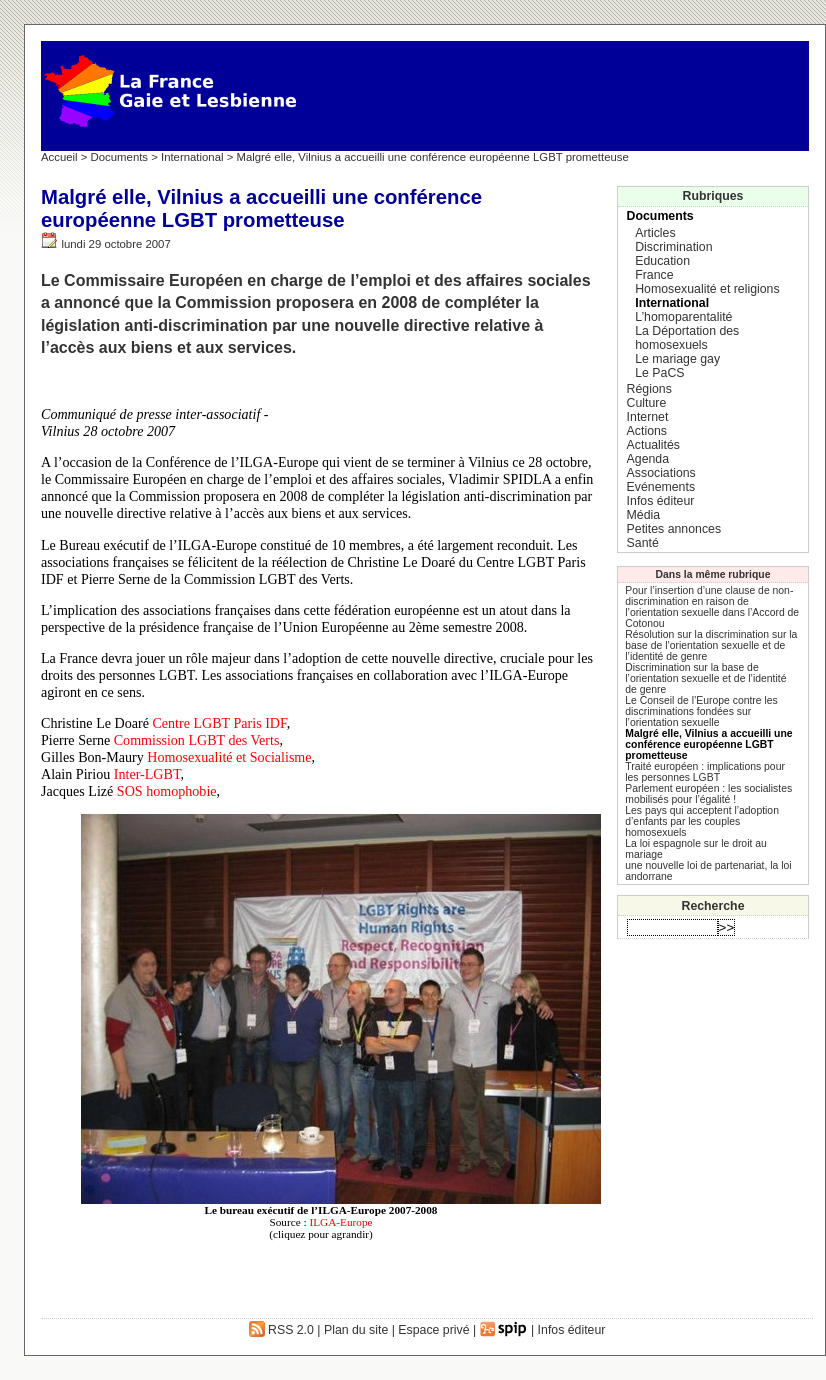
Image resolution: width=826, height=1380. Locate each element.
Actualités (653, 445)
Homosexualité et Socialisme (229, 757)
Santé (643, 543)
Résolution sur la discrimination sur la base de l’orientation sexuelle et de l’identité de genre (711, 645)
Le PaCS (659, 373)
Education (662, 261)
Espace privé (433, 1330)
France (654, 275)
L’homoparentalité (683, 317)
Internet (648, 417)
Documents (119, 157)
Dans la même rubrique (713, 574)
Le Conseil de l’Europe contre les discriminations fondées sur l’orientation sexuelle (701, 711)
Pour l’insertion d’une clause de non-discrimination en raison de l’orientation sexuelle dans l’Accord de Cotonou (712, 607)
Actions (647, 431)
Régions (649, 389)
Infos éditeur (661, 501)
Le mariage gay (677, 359)
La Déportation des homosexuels (687, 338)
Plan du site (356, 1330)
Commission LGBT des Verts (197, 740)
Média (644, 515)
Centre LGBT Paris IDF (219, 723)
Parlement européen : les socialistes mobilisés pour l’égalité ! (708, 794)
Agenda (648, 459)
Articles (655, 233)
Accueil (59, 157)
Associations (661, 473)
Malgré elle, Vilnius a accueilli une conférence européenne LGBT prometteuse (708, 744)
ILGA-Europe (340, 1222)
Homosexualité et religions (707, 289)
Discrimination (673, 247)
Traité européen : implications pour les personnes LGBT (705, 772)
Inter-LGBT (147, 774)
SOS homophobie (167, 791)
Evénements (661, 487)
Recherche (713, 906)
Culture (647, 403)
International (192, 157)
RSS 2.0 (281, 1330)
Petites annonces (674, 529)
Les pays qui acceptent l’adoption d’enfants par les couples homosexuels (702, 821)
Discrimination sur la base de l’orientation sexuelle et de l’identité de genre (705, 678)
